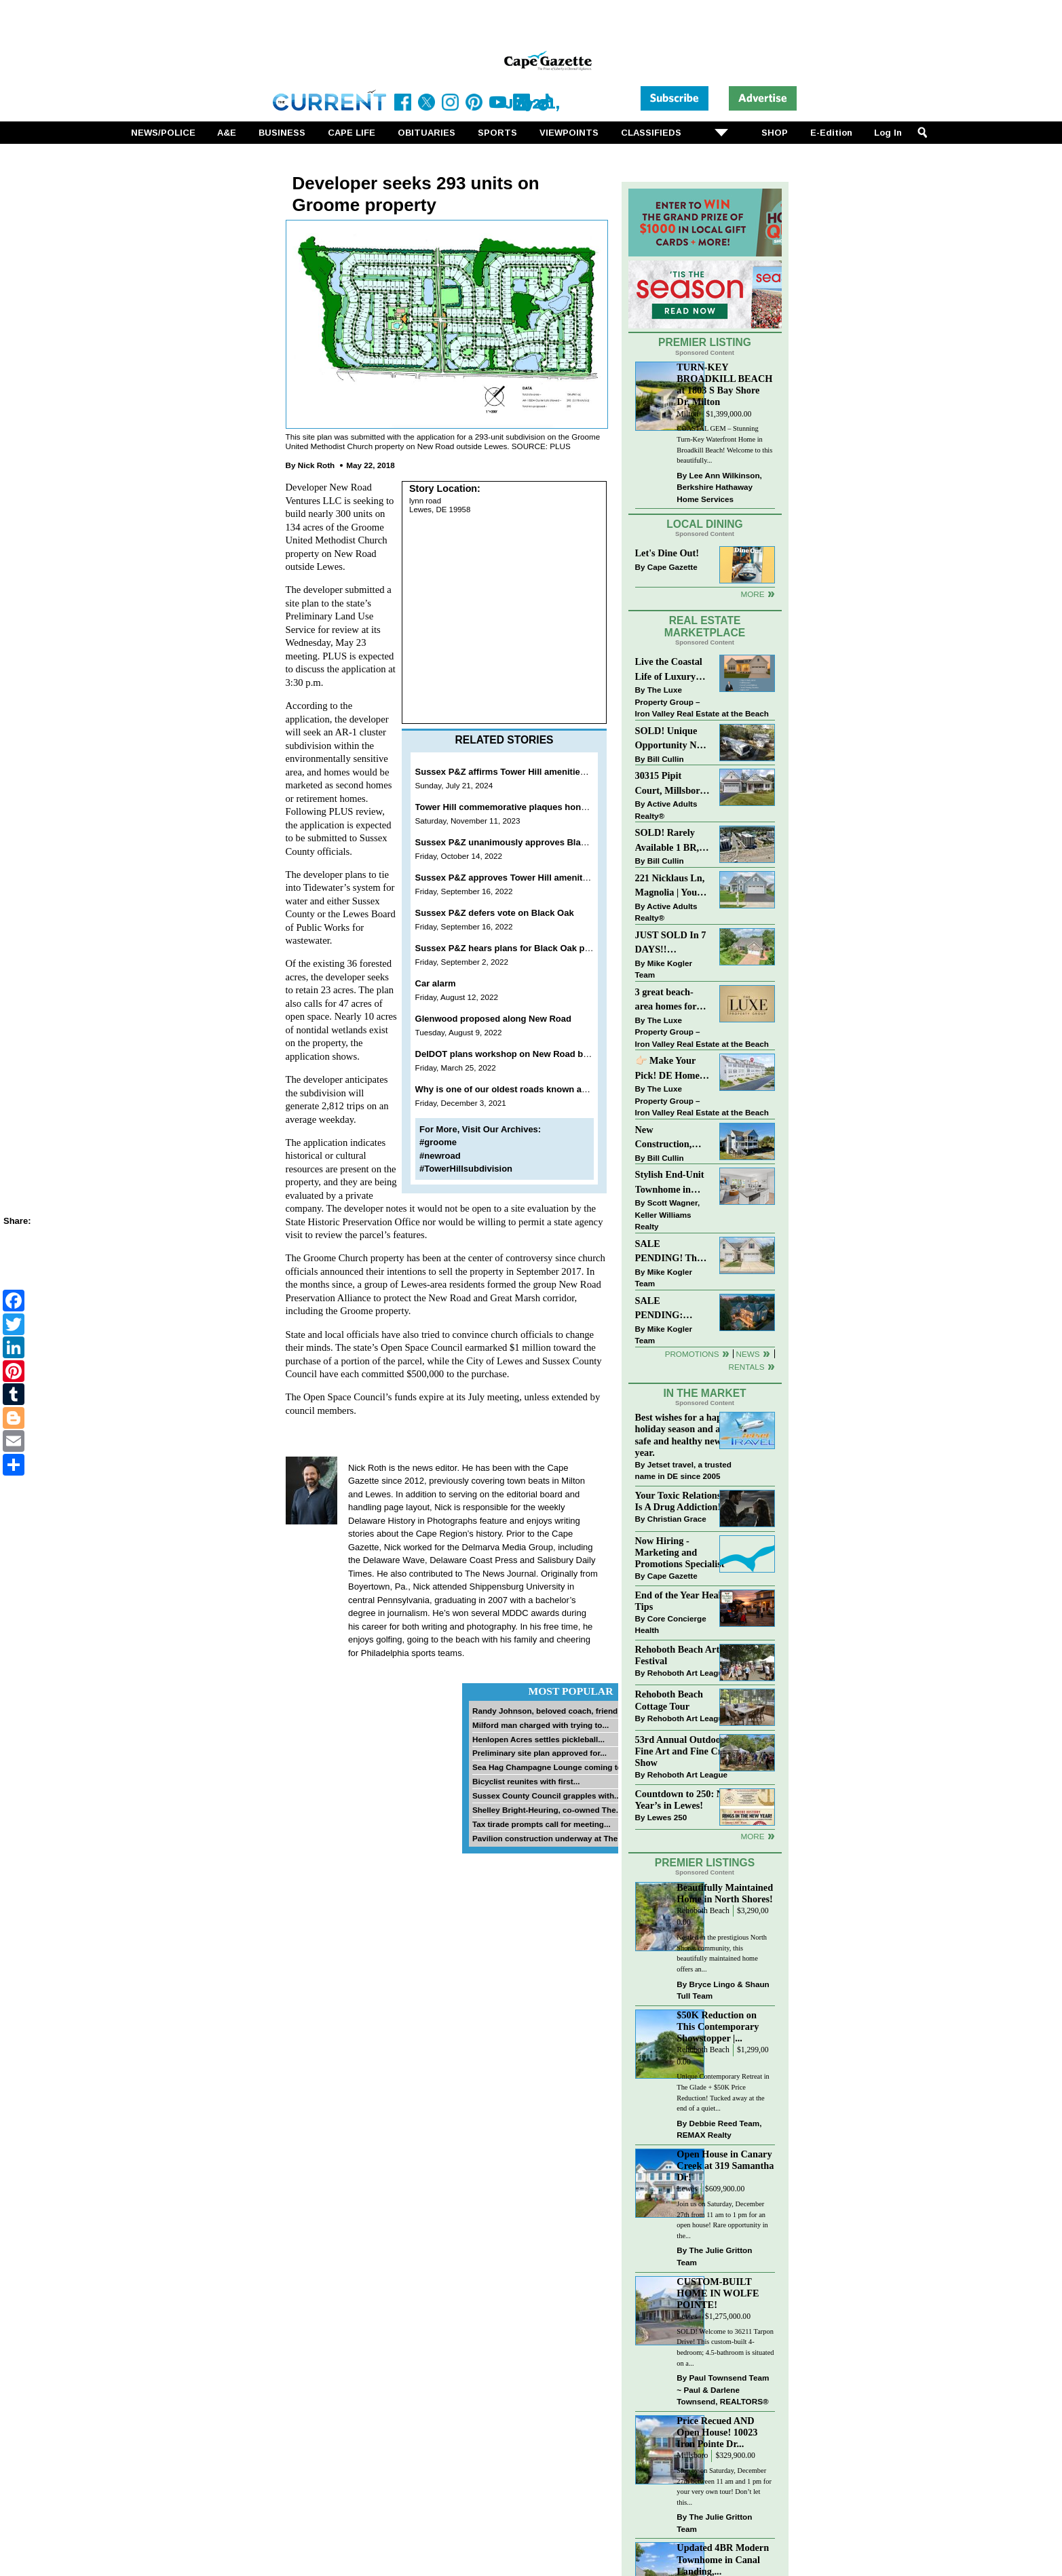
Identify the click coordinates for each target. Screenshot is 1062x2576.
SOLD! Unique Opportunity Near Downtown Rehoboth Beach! (672, 739)
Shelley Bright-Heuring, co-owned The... (547, 1809)
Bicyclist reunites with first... (526, 1781)
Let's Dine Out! (667, 552)
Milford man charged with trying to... (540, 1724)
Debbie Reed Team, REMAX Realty (719, 2129)
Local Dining (704, 524)
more (752, 1836)
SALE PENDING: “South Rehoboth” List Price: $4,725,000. (671, 1309)
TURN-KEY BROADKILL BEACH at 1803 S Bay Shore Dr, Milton (724, 384)
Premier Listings (705, 1862)
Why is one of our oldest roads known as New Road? (526, 1089)
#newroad (440, 1156)
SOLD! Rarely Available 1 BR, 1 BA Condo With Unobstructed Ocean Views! (670, 841)
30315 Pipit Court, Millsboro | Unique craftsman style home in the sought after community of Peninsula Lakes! (672, 784)
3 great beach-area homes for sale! (666, 1000)
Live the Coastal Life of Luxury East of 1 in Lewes (672, 670)
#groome (438, 1142)
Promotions (692, 1353)
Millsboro (692, 2455)
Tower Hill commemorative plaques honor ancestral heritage (541, 807)
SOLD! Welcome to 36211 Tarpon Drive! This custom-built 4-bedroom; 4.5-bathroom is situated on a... (725, 2347)
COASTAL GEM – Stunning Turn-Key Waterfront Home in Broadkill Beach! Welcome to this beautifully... (724, 444)
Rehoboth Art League (687, 1672)
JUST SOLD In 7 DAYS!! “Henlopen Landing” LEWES (670, 943)
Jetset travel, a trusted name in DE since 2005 (683, 1470)
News (748, 1353)
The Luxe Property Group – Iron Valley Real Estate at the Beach (702, 701)
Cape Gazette (672, 566)
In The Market (704, 1393)
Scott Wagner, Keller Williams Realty (667, 1214)
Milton (687, 414)
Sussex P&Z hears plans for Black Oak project (512, 948)
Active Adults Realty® (666, 809)
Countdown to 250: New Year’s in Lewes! (685, 1799)
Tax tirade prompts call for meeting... (541, 1824)
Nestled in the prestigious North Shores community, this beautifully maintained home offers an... (722, 1953)
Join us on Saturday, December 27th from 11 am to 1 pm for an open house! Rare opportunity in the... (722, 2219)
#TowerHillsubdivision (465, 1169)
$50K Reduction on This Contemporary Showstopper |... (718, 2026)
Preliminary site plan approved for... (539, 1752)
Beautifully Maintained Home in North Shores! (725, 1893)
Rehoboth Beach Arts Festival (679, 1655)
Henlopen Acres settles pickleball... (538, 1739)
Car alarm (435, 983)
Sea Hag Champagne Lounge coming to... (550, 1767)
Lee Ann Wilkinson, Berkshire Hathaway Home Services (719, 487)
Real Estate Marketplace (705, 627)
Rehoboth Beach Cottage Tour (669, 1700)
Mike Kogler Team (663, 969)
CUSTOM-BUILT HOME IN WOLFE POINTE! (718, 2293)
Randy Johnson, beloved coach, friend (545, 1710)
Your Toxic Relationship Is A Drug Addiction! (685, 1501)
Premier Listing (704, 342)
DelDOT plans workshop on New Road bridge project (526, 1054)
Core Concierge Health (670, 1624)
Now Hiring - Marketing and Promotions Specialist (680, 1552)
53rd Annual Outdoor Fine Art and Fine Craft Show (684, 1751)
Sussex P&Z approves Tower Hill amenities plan (515, 877)
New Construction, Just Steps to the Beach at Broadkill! (669, 1138)
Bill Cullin (665, 758)
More (752, 594)
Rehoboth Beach (703, 1910)
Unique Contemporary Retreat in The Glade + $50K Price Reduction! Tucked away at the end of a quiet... (723, 2092)
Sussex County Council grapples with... (546, 1795)
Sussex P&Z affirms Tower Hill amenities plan (510, 772)
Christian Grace (676, 1518)
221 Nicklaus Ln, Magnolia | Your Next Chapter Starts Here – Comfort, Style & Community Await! (670, 886)
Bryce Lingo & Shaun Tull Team (723, 1990)
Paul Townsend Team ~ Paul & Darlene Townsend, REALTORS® (723, 2389)
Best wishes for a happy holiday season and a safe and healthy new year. (684, 1434)
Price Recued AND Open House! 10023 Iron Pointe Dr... (717, 2432)
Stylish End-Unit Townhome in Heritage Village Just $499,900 (669, 1183)
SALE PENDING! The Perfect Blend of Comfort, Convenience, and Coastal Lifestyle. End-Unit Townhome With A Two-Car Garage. (671, 1252)
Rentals (746, 1366)
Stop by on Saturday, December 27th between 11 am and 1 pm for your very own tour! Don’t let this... (724, 2486)
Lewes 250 (667, 1817)
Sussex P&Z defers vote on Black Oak (494, 913)
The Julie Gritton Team (714, 2256)
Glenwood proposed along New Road (493, 1019)
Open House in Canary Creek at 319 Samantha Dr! (725, 2166)
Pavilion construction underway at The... (548, 1838)
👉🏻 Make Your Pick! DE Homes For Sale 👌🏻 (669, 1069)
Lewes (687, 2189)
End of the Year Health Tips (682, 1601)
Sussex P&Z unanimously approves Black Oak (512, 842)
